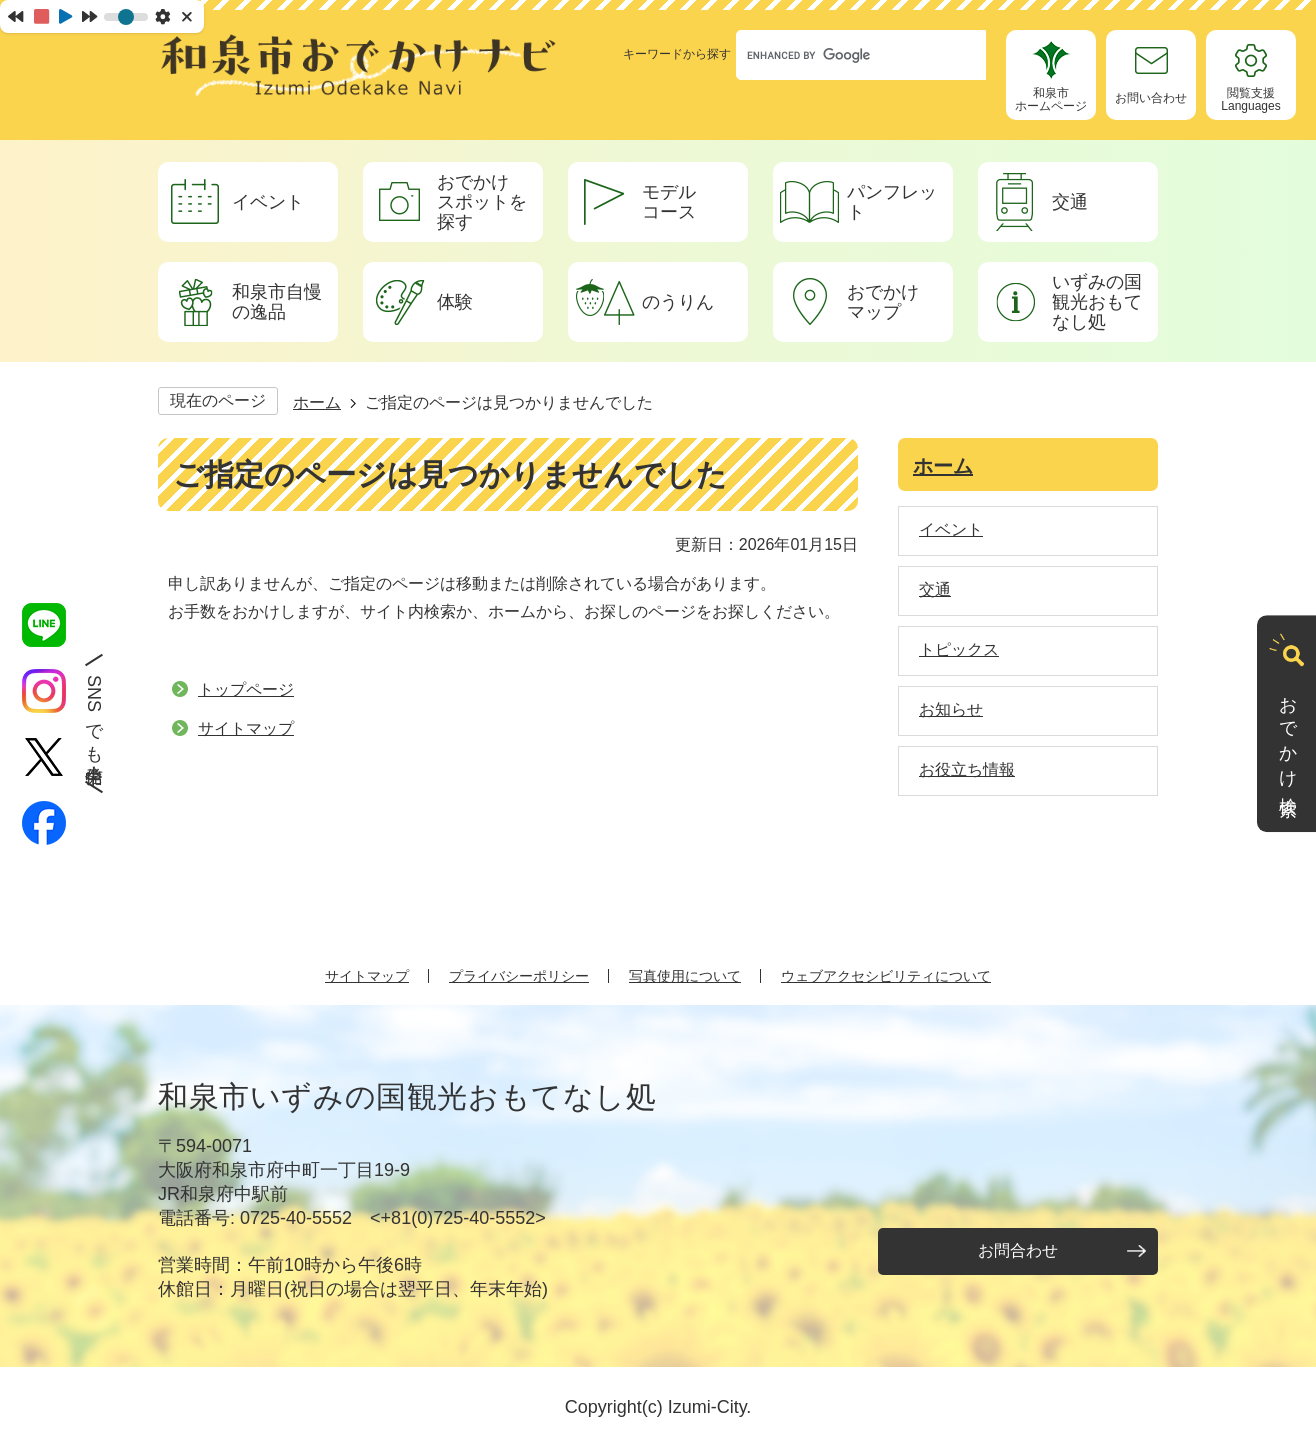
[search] (842, 55)
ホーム (317, 402)
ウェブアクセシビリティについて (886, 976)
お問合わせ (1018, 1250)
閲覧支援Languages (1250, 99)
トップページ (246, 689)
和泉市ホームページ (1051, 99)
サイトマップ (246, 728)
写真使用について (685, 976)
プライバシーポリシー (519, 976)
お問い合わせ (1151, 98)
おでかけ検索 (1288, 737)
